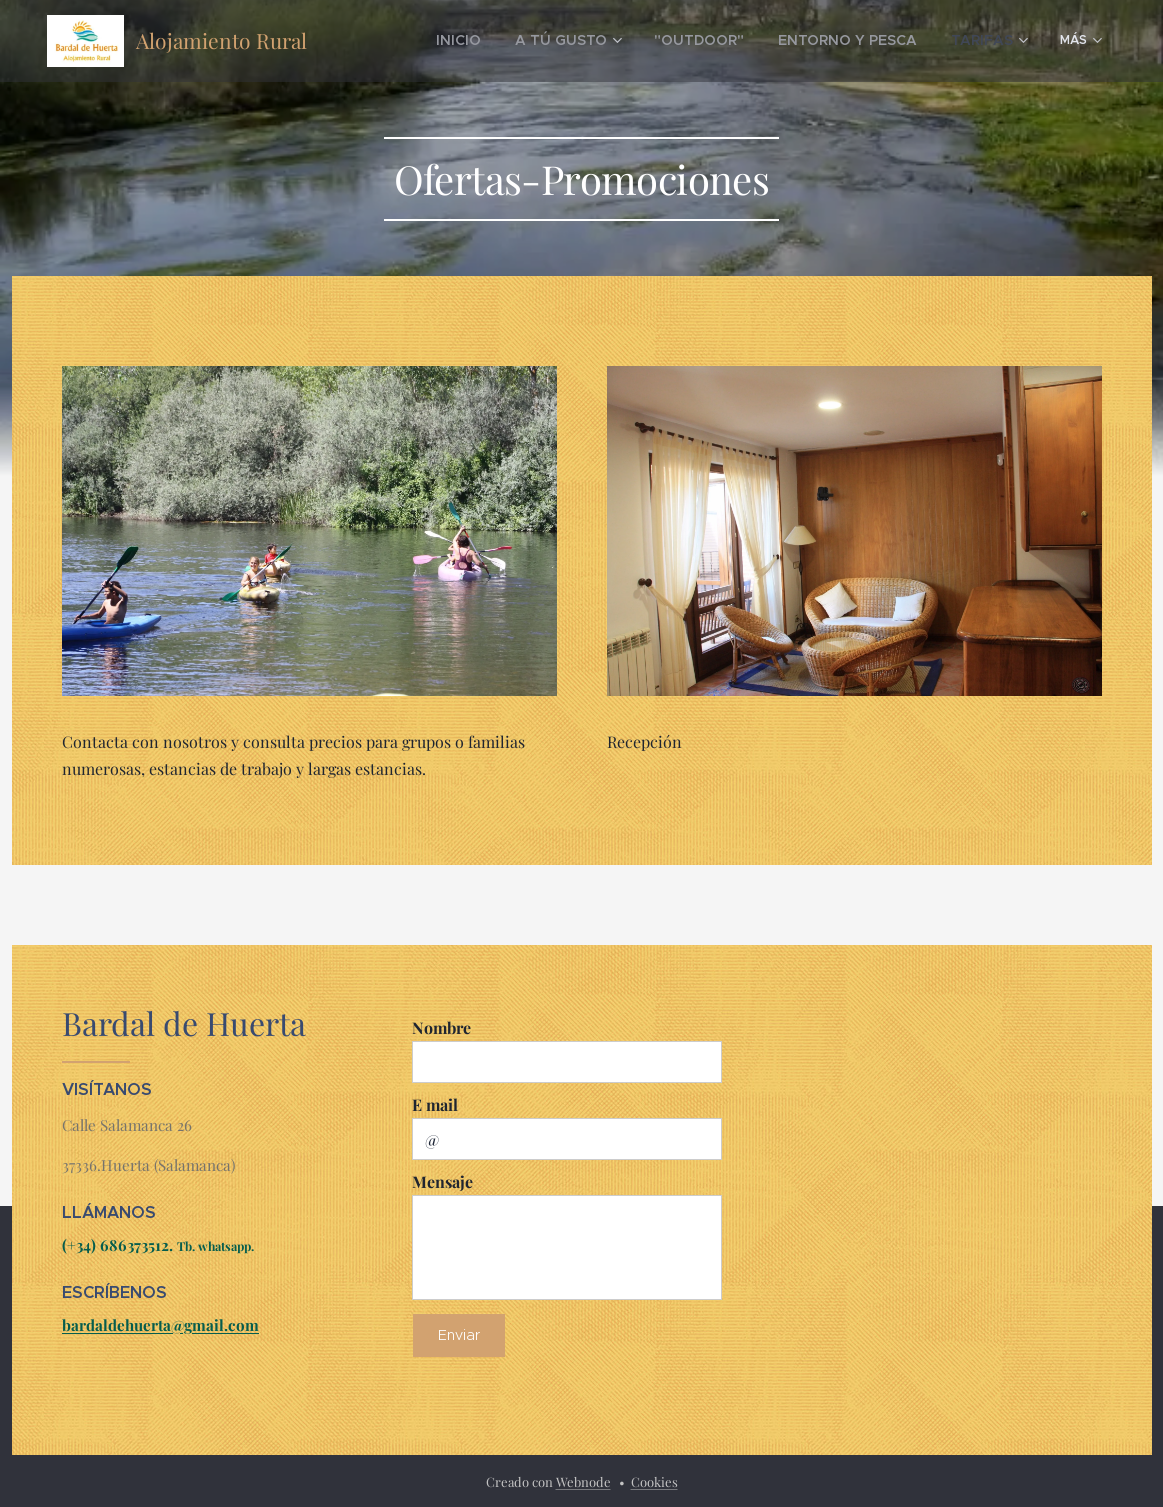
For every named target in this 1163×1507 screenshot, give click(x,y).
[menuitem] (513, 41)
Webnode (583, 1481)
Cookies (654, 1481)
